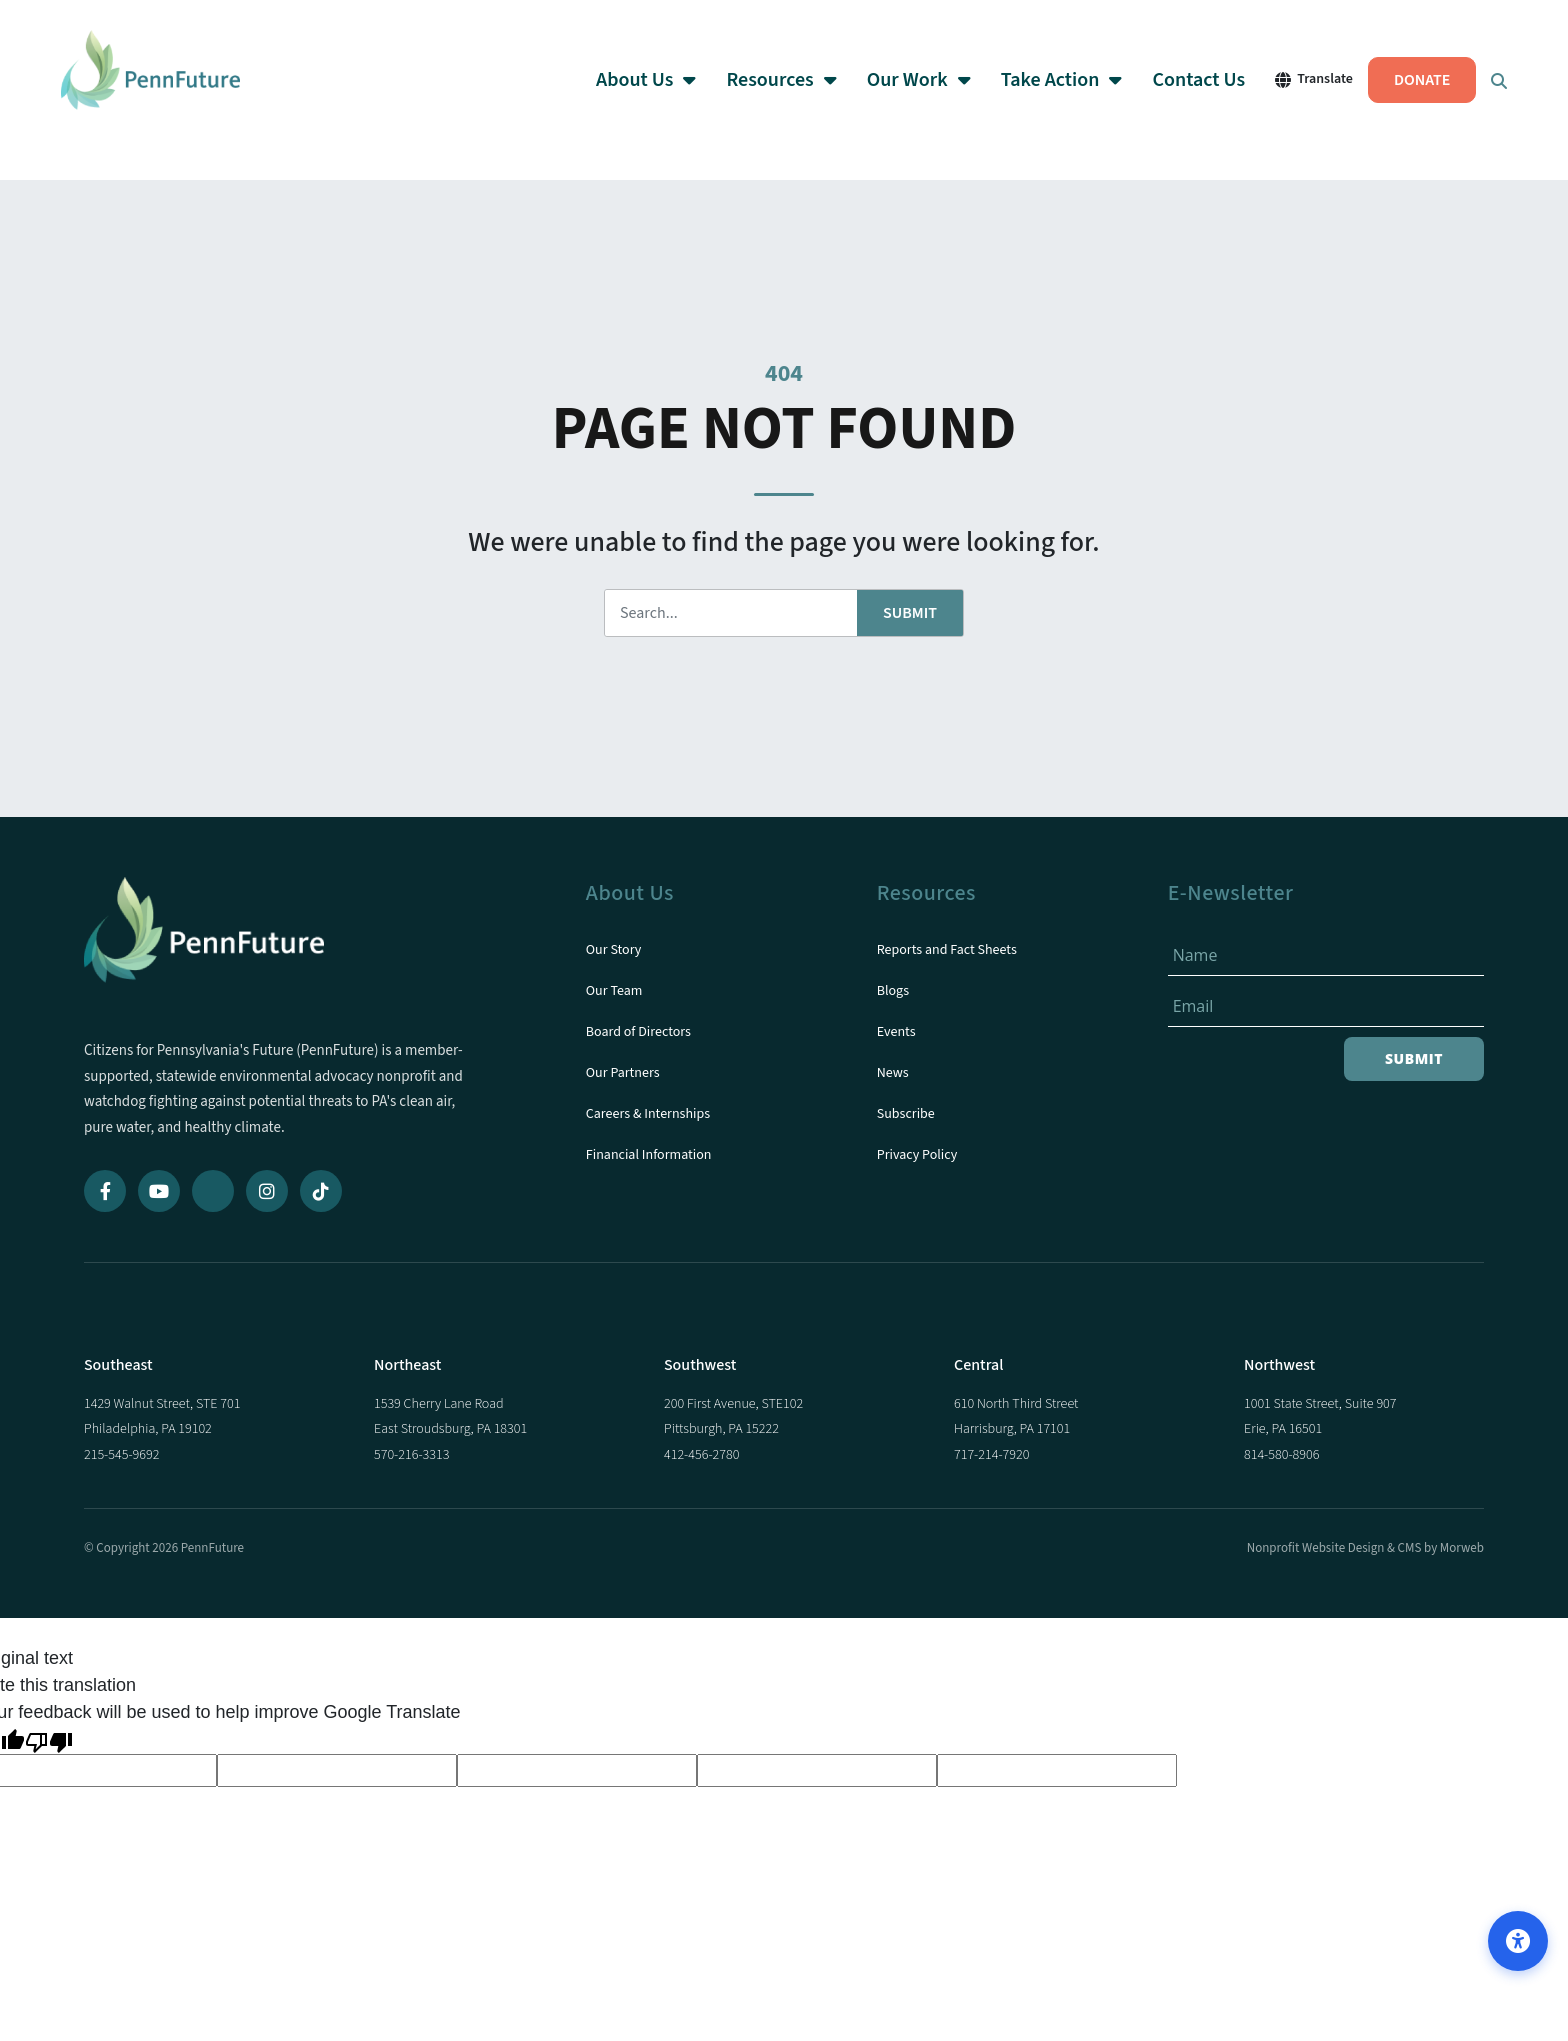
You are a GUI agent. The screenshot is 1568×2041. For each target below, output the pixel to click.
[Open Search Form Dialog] (1480, 90)
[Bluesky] (213, 1191)
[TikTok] (321, 1191)
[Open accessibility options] (1518, 1941)
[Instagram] (267, 1191)
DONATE (1402, 90)
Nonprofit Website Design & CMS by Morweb (1365, 1548)
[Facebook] (105, 1191)
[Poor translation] (49, 1740)
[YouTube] (159, 1191)
